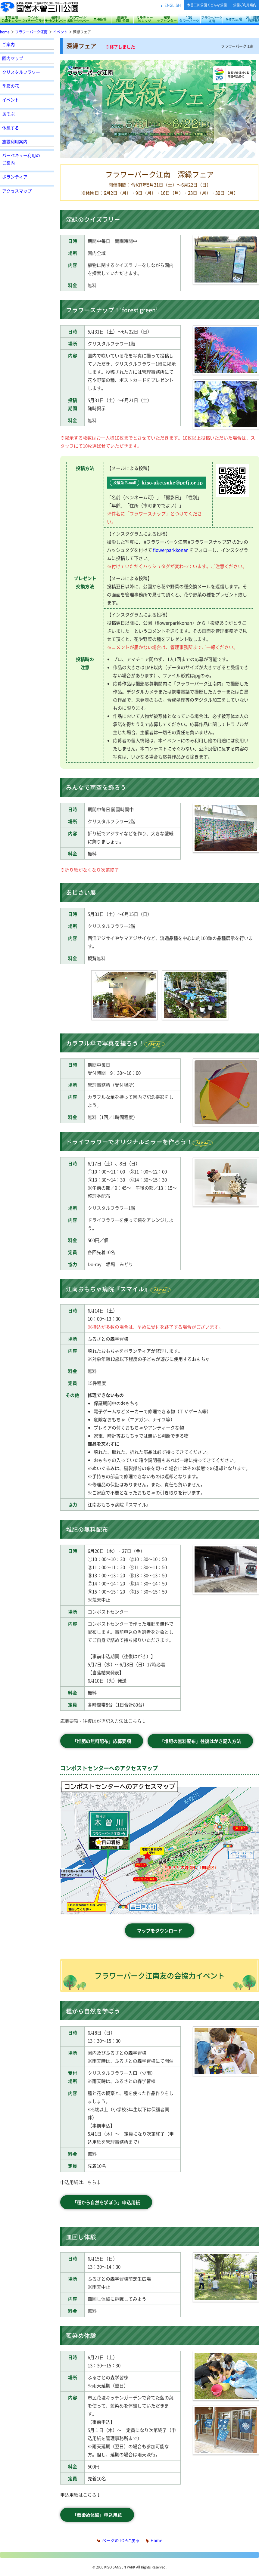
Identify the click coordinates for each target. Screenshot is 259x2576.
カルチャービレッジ (144, 18)
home (5, 31)
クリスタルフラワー (21, 72)
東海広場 (100, 18)
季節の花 (10, 86)
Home (154, 2540)
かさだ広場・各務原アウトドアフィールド (234, 18)
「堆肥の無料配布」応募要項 (101, 1741)
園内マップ (12, 58)
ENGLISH (172, 5)
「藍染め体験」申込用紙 (97, 2515)
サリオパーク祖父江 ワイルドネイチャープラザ (33, 18)
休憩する (10, 128)
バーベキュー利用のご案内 (21, 159)
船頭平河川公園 (122, 18)
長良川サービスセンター (55, 18)
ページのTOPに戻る (118, 2540)
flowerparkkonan (171, 550)
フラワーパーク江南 (211, 18)
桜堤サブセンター (167, 18)
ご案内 (8, 44)
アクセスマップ (17, 191)
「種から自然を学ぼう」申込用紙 (106, 2202)
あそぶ (8, 114)
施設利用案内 (14, 141)
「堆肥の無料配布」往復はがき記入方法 (200, 1741)
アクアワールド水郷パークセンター (78, 18)
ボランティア (14, 177)
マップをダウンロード (159, 1930)
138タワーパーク (189, 18)
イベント (60, 31)
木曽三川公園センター (11, 18)
